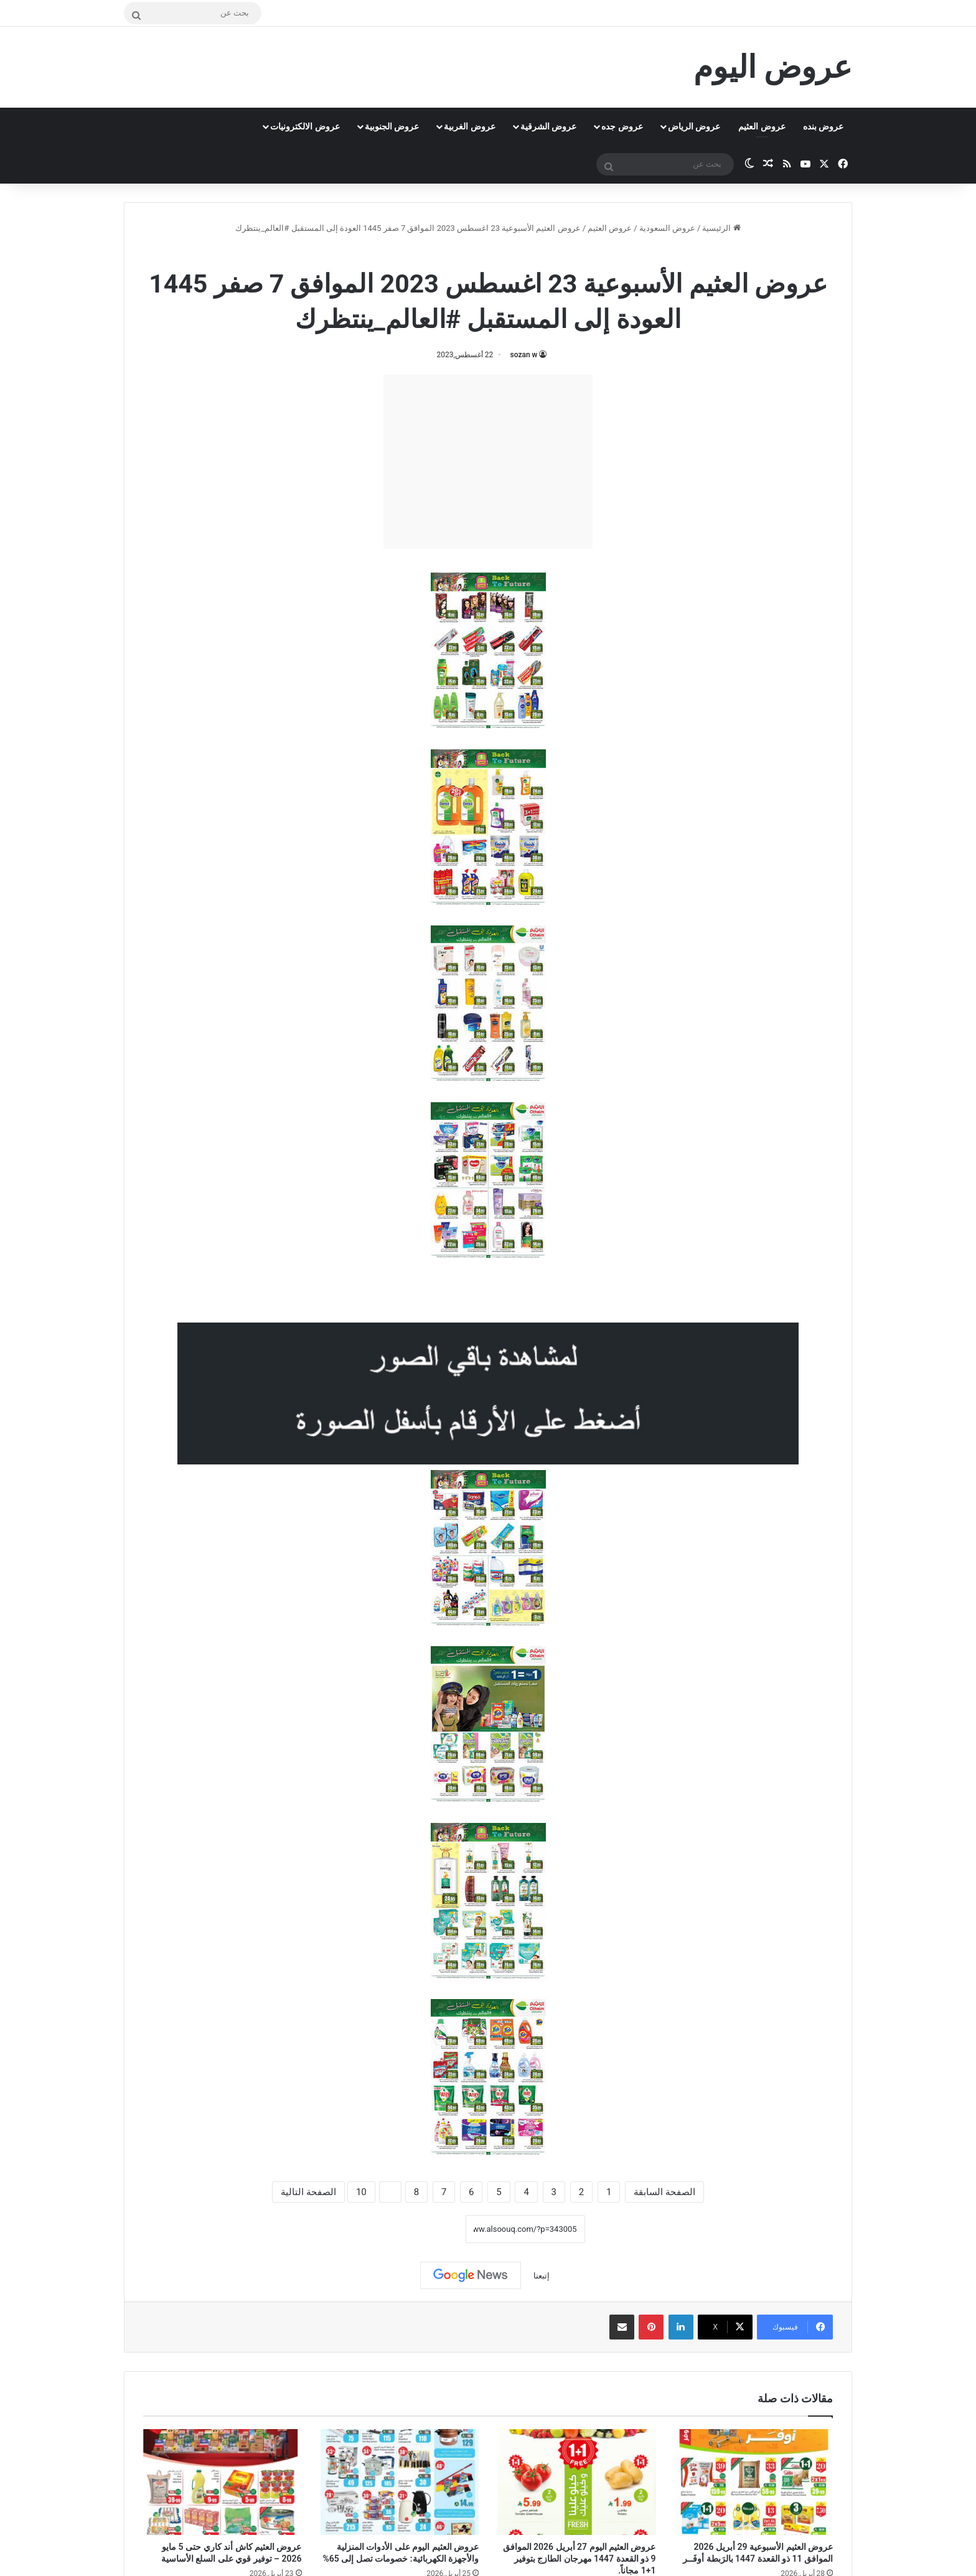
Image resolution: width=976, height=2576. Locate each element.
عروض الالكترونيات (304, 126)
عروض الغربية (469, 126)
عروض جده (621, 126)
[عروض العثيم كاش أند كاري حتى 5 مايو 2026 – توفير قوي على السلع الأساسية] (222, 2482)
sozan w (524, 354)
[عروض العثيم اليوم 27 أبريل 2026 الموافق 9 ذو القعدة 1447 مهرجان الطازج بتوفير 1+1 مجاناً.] (576, 2482)
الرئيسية (721, 228)
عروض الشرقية (548, 126)
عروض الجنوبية (392, 126)
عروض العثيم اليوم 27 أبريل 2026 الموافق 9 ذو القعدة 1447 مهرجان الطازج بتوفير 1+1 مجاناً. (579, 2558)
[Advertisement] (488, 462)
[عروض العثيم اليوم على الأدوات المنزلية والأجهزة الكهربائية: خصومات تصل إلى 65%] (400, 2482)
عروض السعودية (667, 228)
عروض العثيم (761, 126)
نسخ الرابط (426, 2229)
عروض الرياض (694, 126)
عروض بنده (823, 126)
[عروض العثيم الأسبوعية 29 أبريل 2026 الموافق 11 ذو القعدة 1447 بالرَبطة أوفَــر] (754, 2482)
